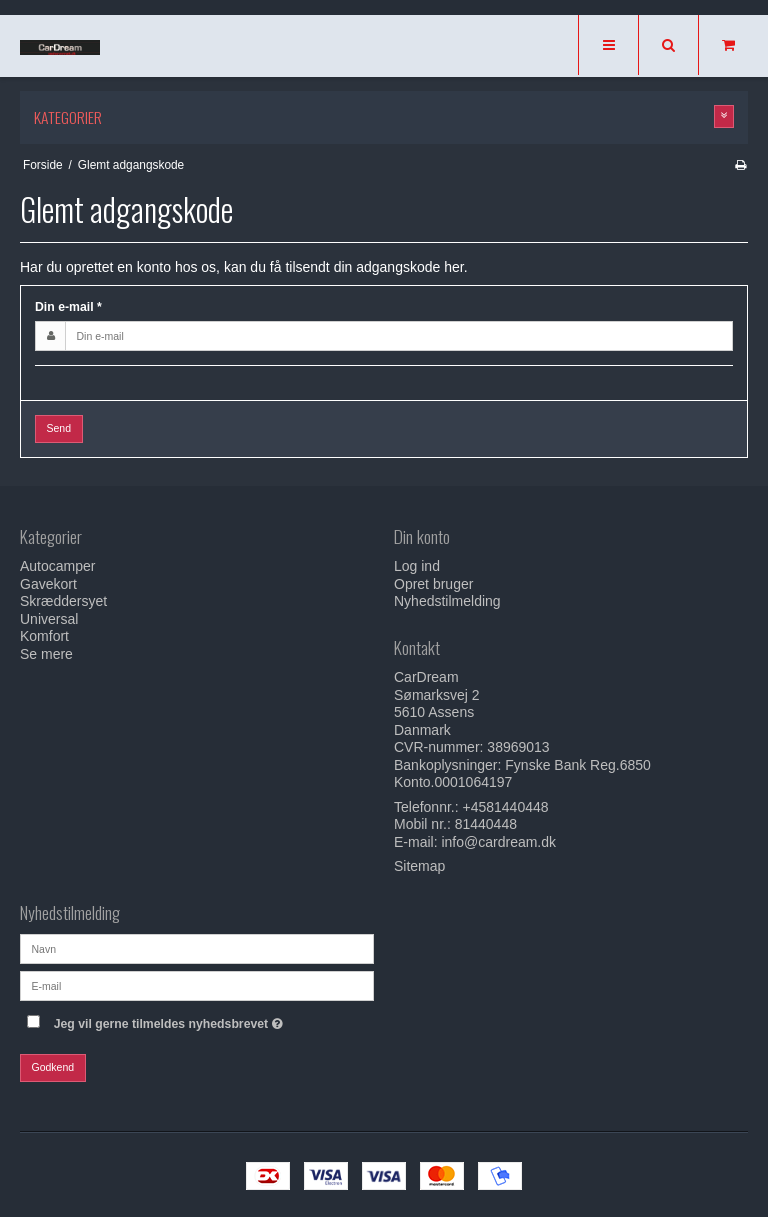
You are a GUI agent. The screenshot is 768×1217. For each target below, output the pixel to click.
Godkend (53, 1067)
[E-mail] (197, 985)
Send (59, 428)
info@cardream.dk (498, 842)
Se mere (46, 654)
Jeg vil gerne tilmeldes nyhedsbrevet (214, 1019)
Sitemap (419, 866)
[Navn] (197, 948)
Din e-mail (68, 307)
